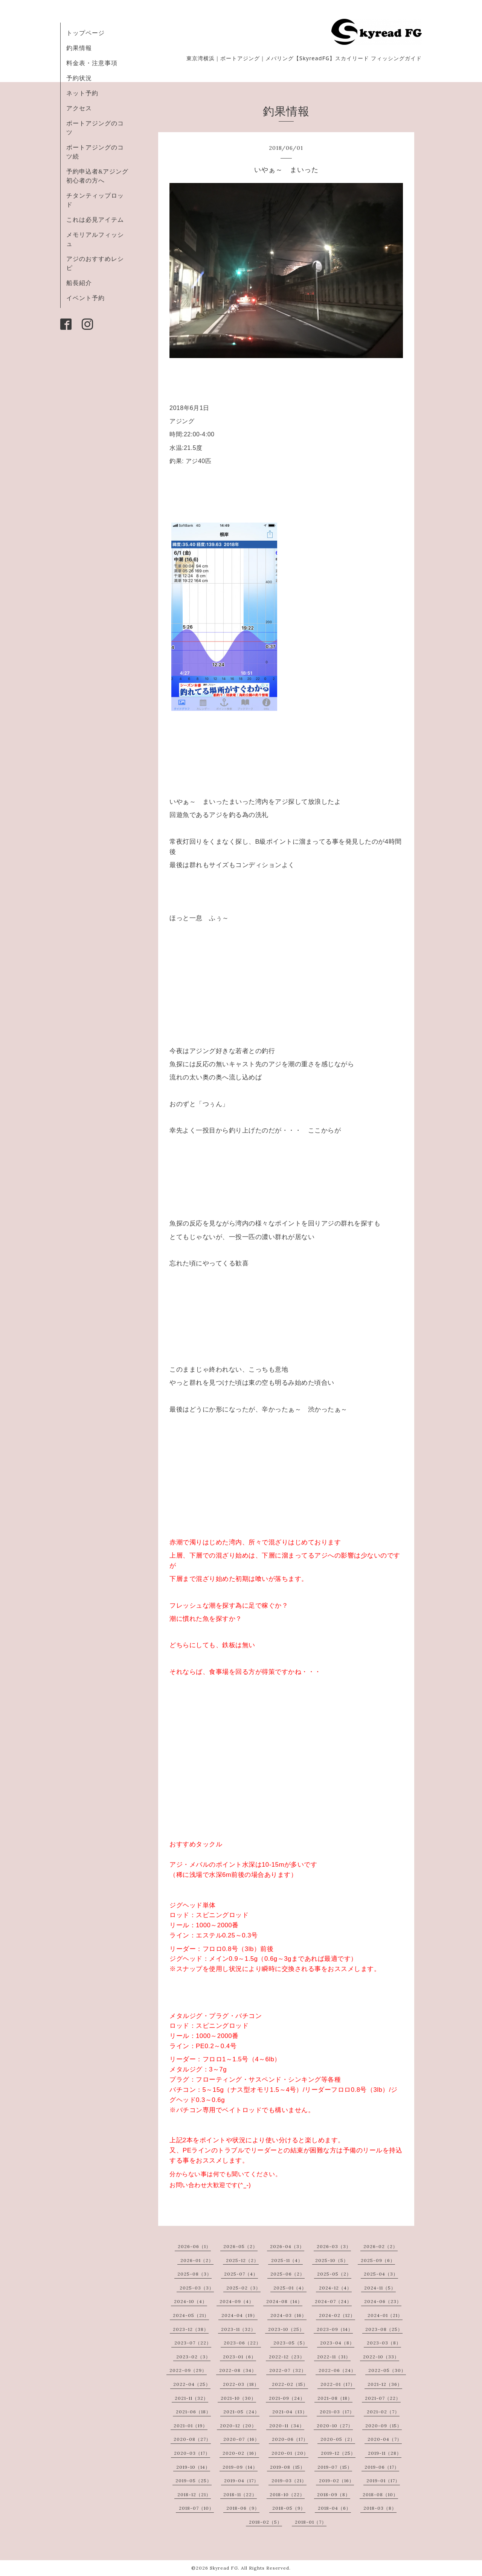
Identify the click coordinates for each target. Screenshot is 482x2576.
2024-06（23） (382, 2301)
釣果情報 (79, 48)
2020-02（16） (241, 2453)
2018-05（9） (288, 2508)
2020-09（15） (383, 2425)
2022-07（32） (287, 2370)
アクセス (79, 108)
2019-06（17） (382, 2467)
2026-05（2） (240, 2246)
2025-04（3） (381, 2274)
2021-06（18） (193, 2411)
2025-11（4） (287, 2260)
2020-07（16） (241, 2439)
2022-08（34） (237, 2370)
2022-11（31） (334, 2357)
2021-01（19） (190, 2425)
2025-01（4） (290, 2288)
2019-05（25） (193, 2480)
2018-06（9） (242, 2508)
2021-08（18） (334, 2398)
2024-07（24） (333, 2301)
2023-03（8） (384, 2343)
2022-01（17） (337, 2384)
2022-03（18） (241, 2384)
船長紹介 (79, 283)
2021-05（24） (241, 2411)
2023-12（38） (191, 2329)
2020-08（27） (192, 2439)
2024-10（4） (190, 2301)
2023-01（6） (239, 2357)
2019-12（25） (338, 2453)
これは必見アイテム (95, 219)
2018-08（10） (380, 2494)
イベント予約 (85, 298)
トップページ (85, 33)
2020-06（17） (290, 2439)
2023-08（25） (384, 2329)
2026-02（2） (380, 2246)
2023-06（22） (242, 2343)
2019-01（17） (383, 2480)
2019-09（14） (240, 2467)
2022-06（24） (337, 2370)
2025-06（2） (287, 2274)
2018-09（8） (333, 2494)
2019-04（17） (241, 2480)
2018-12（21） (194, 2494)
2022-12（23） (287, 2357)
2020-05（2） (337, 2439)
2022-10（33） (381, 2357)
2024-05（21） (191, 2315)
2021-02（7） (383, 2411)
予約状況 (79, 78)
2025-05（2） (334, 2274)
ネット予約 (82, 93)
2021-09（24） (287, 2398)
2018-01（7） (310, 2522)
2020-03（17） (192, 2453)
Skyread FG (224, 2568)
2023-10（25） (286, 2329)
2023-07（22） (192, 2343)
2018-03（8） (380, 2508)
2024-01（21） (385, 2315)
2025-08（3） (194, 2274)
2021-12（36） (385, 2384)
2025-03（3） (197, 2288)
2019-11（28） (384, 2453)
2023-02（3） (193, 2357)
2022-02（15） (290, 2384)
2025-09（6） (378, 2260)
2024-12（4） (335, 2288)
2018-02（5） (265, 2522)
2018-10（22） (287, 2494)
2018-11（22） (240, 2494)
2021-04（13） (289, 2411)
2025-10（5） (331, 2260)
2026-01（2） (197, 2260)
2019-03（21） (289, 2480)
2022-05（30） (387, 2370)
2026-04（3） (287, 2246)
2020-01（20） (290, 2453)
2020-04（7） (385, 2439)
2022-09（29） (188, 2370)
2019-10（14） (193, 2467)
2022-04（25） (191, 2384)
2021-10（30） (238, 2398)
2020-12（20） (238, 2425)
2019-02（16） (336, 2480)
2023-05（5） (290, 2343)
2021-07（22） (383, 2398)
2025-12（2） (242, 2260)
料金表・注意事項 (91, 63)
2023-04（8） (337, 2343)
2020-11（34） (286, 2425)
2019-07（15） (334, 2467)
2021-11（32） (191, 2398)
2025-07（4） (241, 2274)
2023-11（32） (238, 2329)
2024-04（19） (239, 2315)
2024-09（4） (237, 2301)
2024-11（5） (380, 2288)
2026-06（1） (194, 2246)
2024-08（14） (284, 2301)
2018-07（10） (196, 2508)
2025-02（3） (243, 2288)
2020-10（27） (335, 2425)
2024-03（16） (288, 2315)
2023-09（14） (335, 2329)
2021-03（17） (337, 2411)
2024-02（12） (337, 2315)
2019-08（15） (287, 2467)
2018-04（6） (334, 2508)
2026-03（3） (334, 2246)
